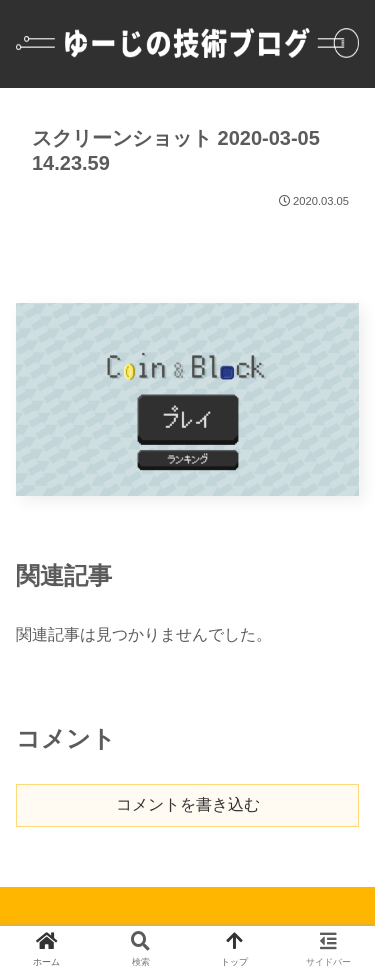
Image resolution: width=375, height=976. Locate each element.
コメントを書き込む (188, 804)
